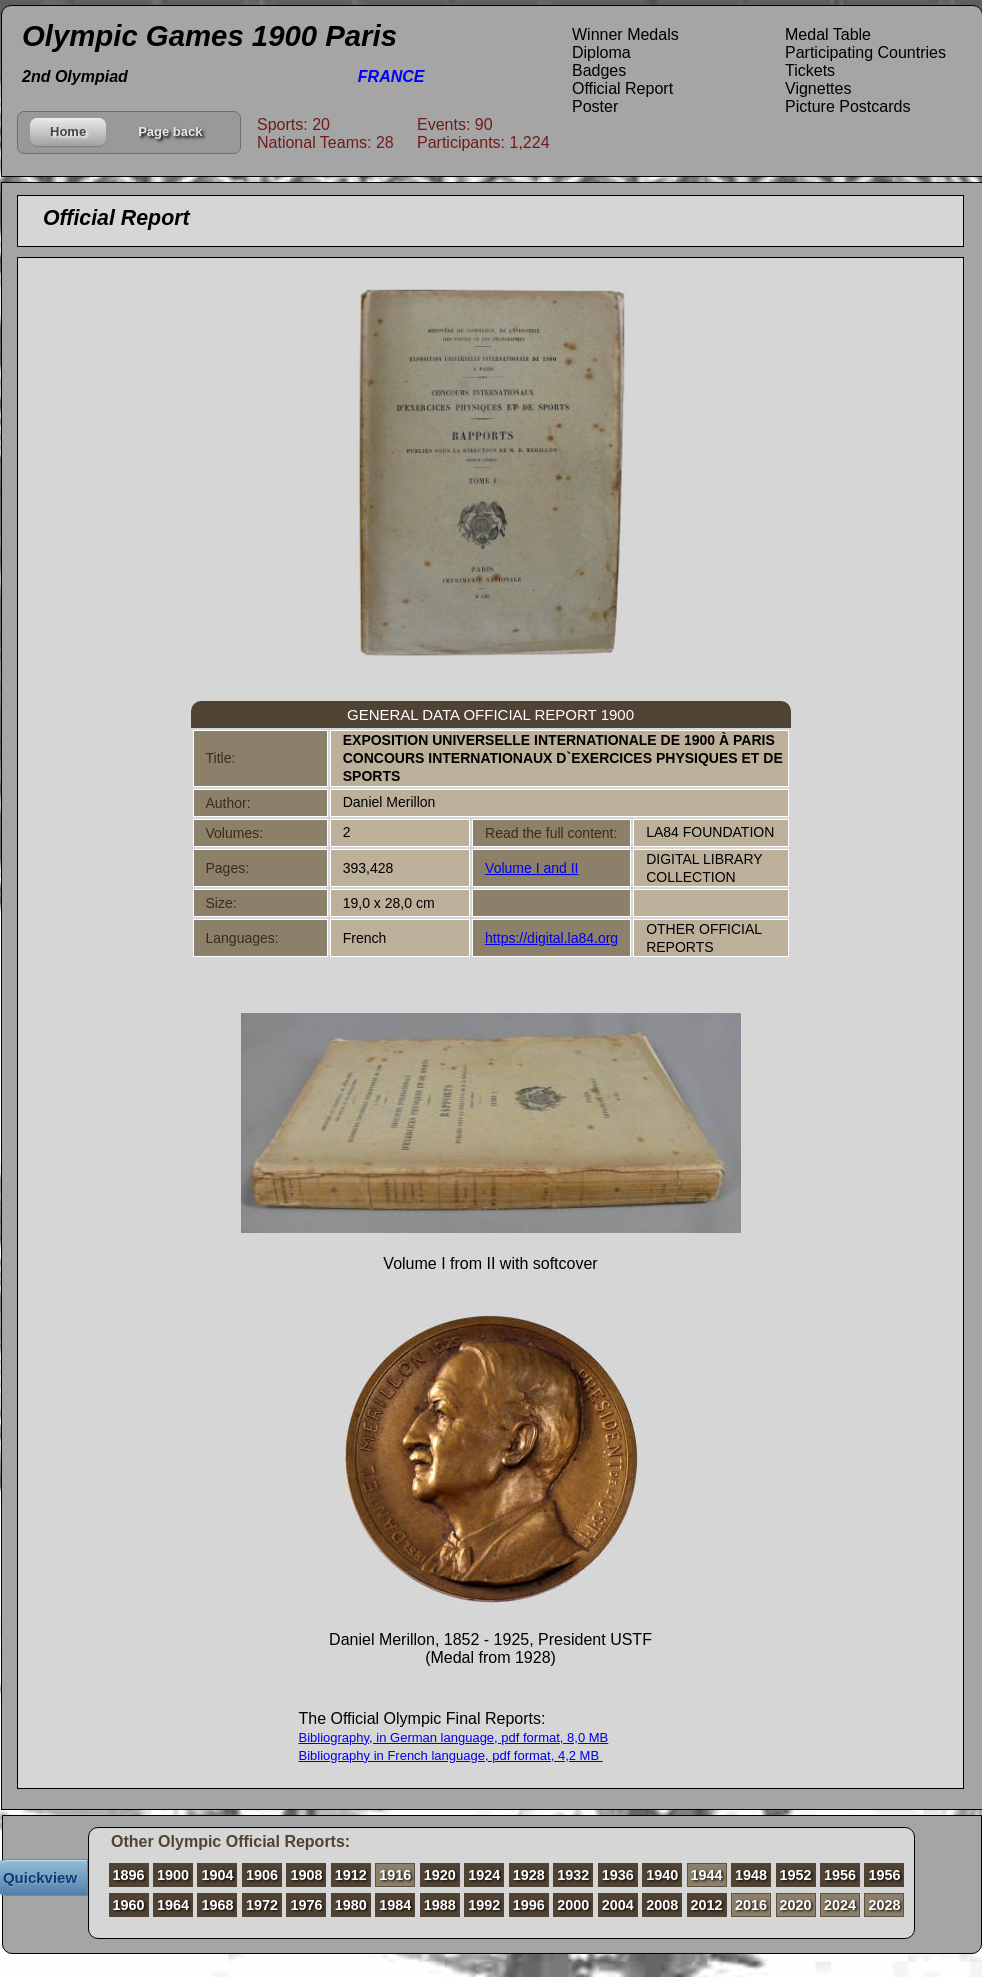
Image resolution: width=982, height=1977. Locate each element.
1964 (173, 1905)
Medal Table (828, 34)
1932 (573, 1875)
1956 (840, 1875)
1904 (217, 1875)
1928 (529, 1875)
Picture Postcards (847, 106)
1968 (217, 1905)
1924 (484, 1875)
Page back (170, 131)
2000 (573, 1905)
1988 (440, 1905)
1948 (751, 1875)
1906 (262, 1875)
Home (68, 131)
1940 (662, 1875)
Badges (599, 70)
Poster (595, 106)
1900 (173, 1875)
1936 (618, 1875)
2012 (707, 1905)
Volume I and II (531, 868)
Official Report (622, 88)
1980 (351, 1905)
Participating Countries (865, 52)
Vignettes (818, 88)
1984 (395, 1905)
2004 (618, 1905)
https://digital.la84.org (551, 938)
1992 (484, 1905)
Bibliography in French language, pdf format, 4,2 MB (451, 1755)
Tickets (810, 70)
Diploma (601, 52)
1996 (529, 1905)
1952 (796, 1875)
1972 (262, 1905)
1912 (351, 1875)
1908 (306, 1875)
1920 (440, 1875)
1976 (306, 1905)
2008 (662, 1905)
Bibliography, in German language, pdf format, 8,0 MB (454, 1737)
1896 (129, 1875)
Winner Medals (625, 34)
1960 (129, 1905)
